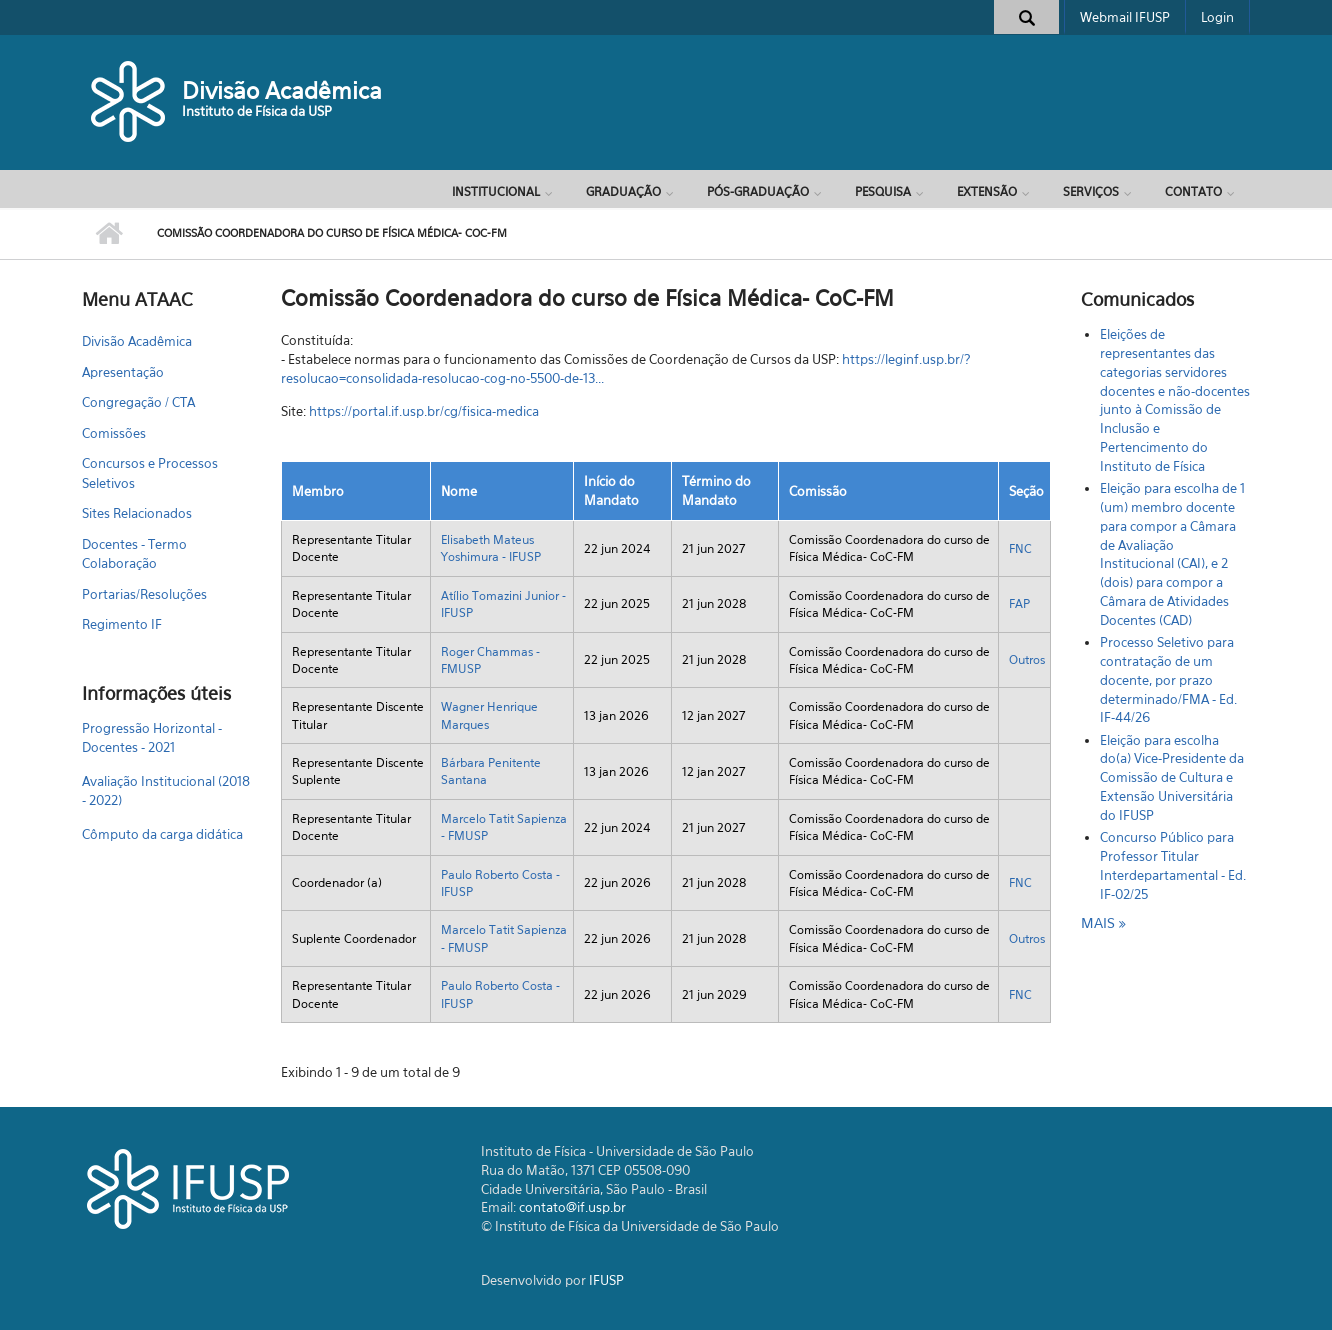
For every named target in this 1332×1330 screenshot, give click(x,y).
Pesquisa (883, 191)
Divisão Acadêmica (282, 90)
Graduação (623, 191)
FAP (1019, 603)
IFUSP (606, 1280)
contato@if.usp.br (572, 1207)
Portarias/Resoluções (144, 594)
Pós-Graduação (758, 191)
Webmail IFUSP (1125, 17)
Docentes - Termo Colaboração (134, 554)
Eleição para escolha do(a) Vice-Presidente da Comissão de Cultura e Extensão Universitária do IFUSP (1172, 777)
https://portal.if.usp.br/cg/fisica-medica (424, 411)
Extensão (987, 191)
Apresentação (123, 372)
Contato (1193, 191)
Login (1217, 17)
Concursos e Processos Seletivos (150, 473)
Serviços (1091, 191)
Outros (1027, 659)
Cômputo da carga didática (162, 834)
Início (109, 234)
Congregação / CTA (138, 402)
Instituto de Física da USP (257, 111)
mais (1100, 922)
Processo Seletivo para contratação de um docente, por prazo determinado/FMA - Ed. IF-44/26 (1168, 679)
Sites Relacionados (137, 513)
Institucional (496, 191)
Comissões (114, 433)
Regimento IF (122, 624)
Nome (459, 491)
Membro (318, 491)
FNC (1020, 548)
